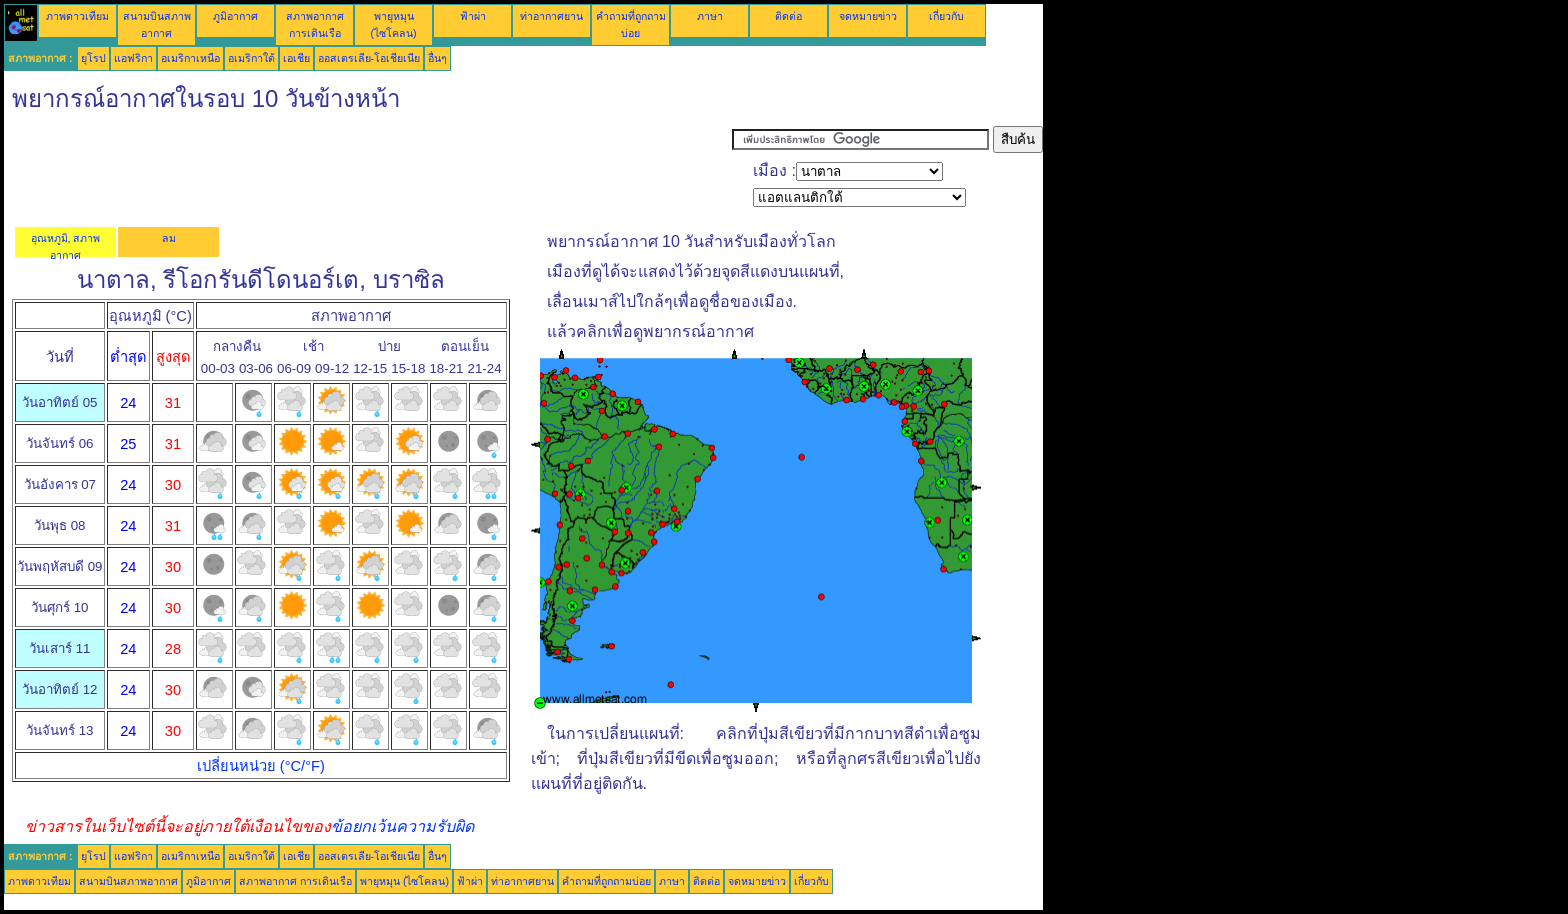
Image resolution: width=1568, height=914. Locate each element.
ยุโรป (93, 58)
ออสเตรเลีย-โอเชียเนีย (369, 58)
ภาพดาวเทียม (77, 16)
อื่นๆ (437, 58)
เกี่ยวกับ (946, 16)
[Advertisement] (368, 171)
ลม (169, 238)
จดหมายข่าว (868, 16)
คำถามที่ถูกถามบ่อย (606, 881)
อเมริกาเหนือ (190, 58)
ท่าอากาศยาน (551, 16)
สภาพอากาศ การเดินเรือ (295, 881)
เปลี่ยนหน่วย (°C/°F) (261, 766)
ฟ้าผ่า (473, 16)
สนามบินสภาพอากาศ (128, 881)
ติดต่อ (788, 16)
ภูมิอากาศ (235, 16)
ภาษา (710, 16)
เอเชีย (296, 58)
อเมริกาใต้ (251, 58)
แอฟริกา (133, 58)
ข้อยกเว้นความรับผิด (402, 826)
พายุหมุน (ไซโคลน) (404, 881)
